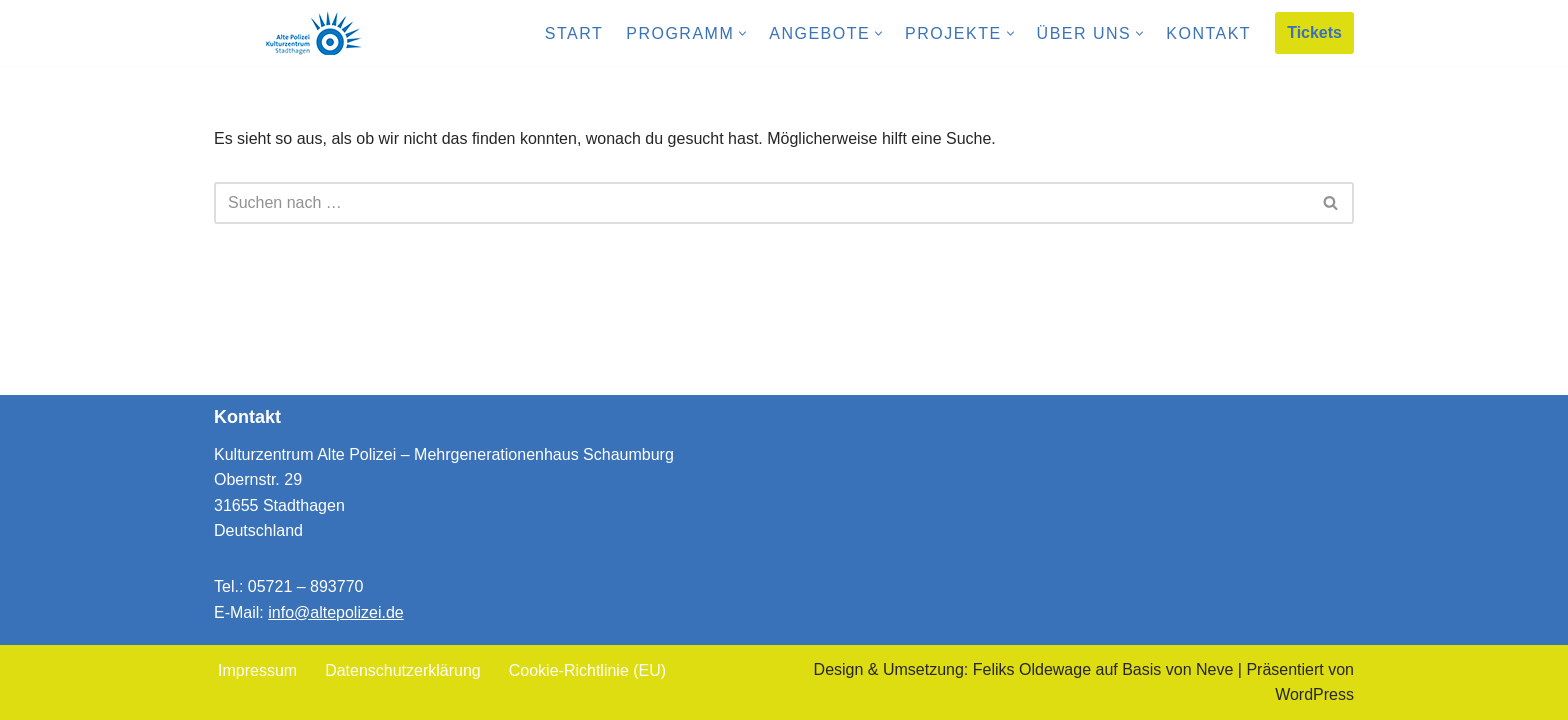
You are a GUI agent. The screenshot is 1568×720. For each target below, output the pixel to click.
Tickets (1314, 32)
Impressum (257, 670)
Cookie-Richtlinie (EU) (587, 670)
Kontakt (1208, 33)
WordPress (1314, 694)
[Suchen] (761, 203)
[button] (742, 33)
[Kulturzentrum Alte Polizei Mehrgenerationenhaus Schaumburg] (314, 33)
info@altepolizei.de (335, 612)
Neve (1214, 669)
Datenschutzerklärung (403, 670)
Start (574, 33)
